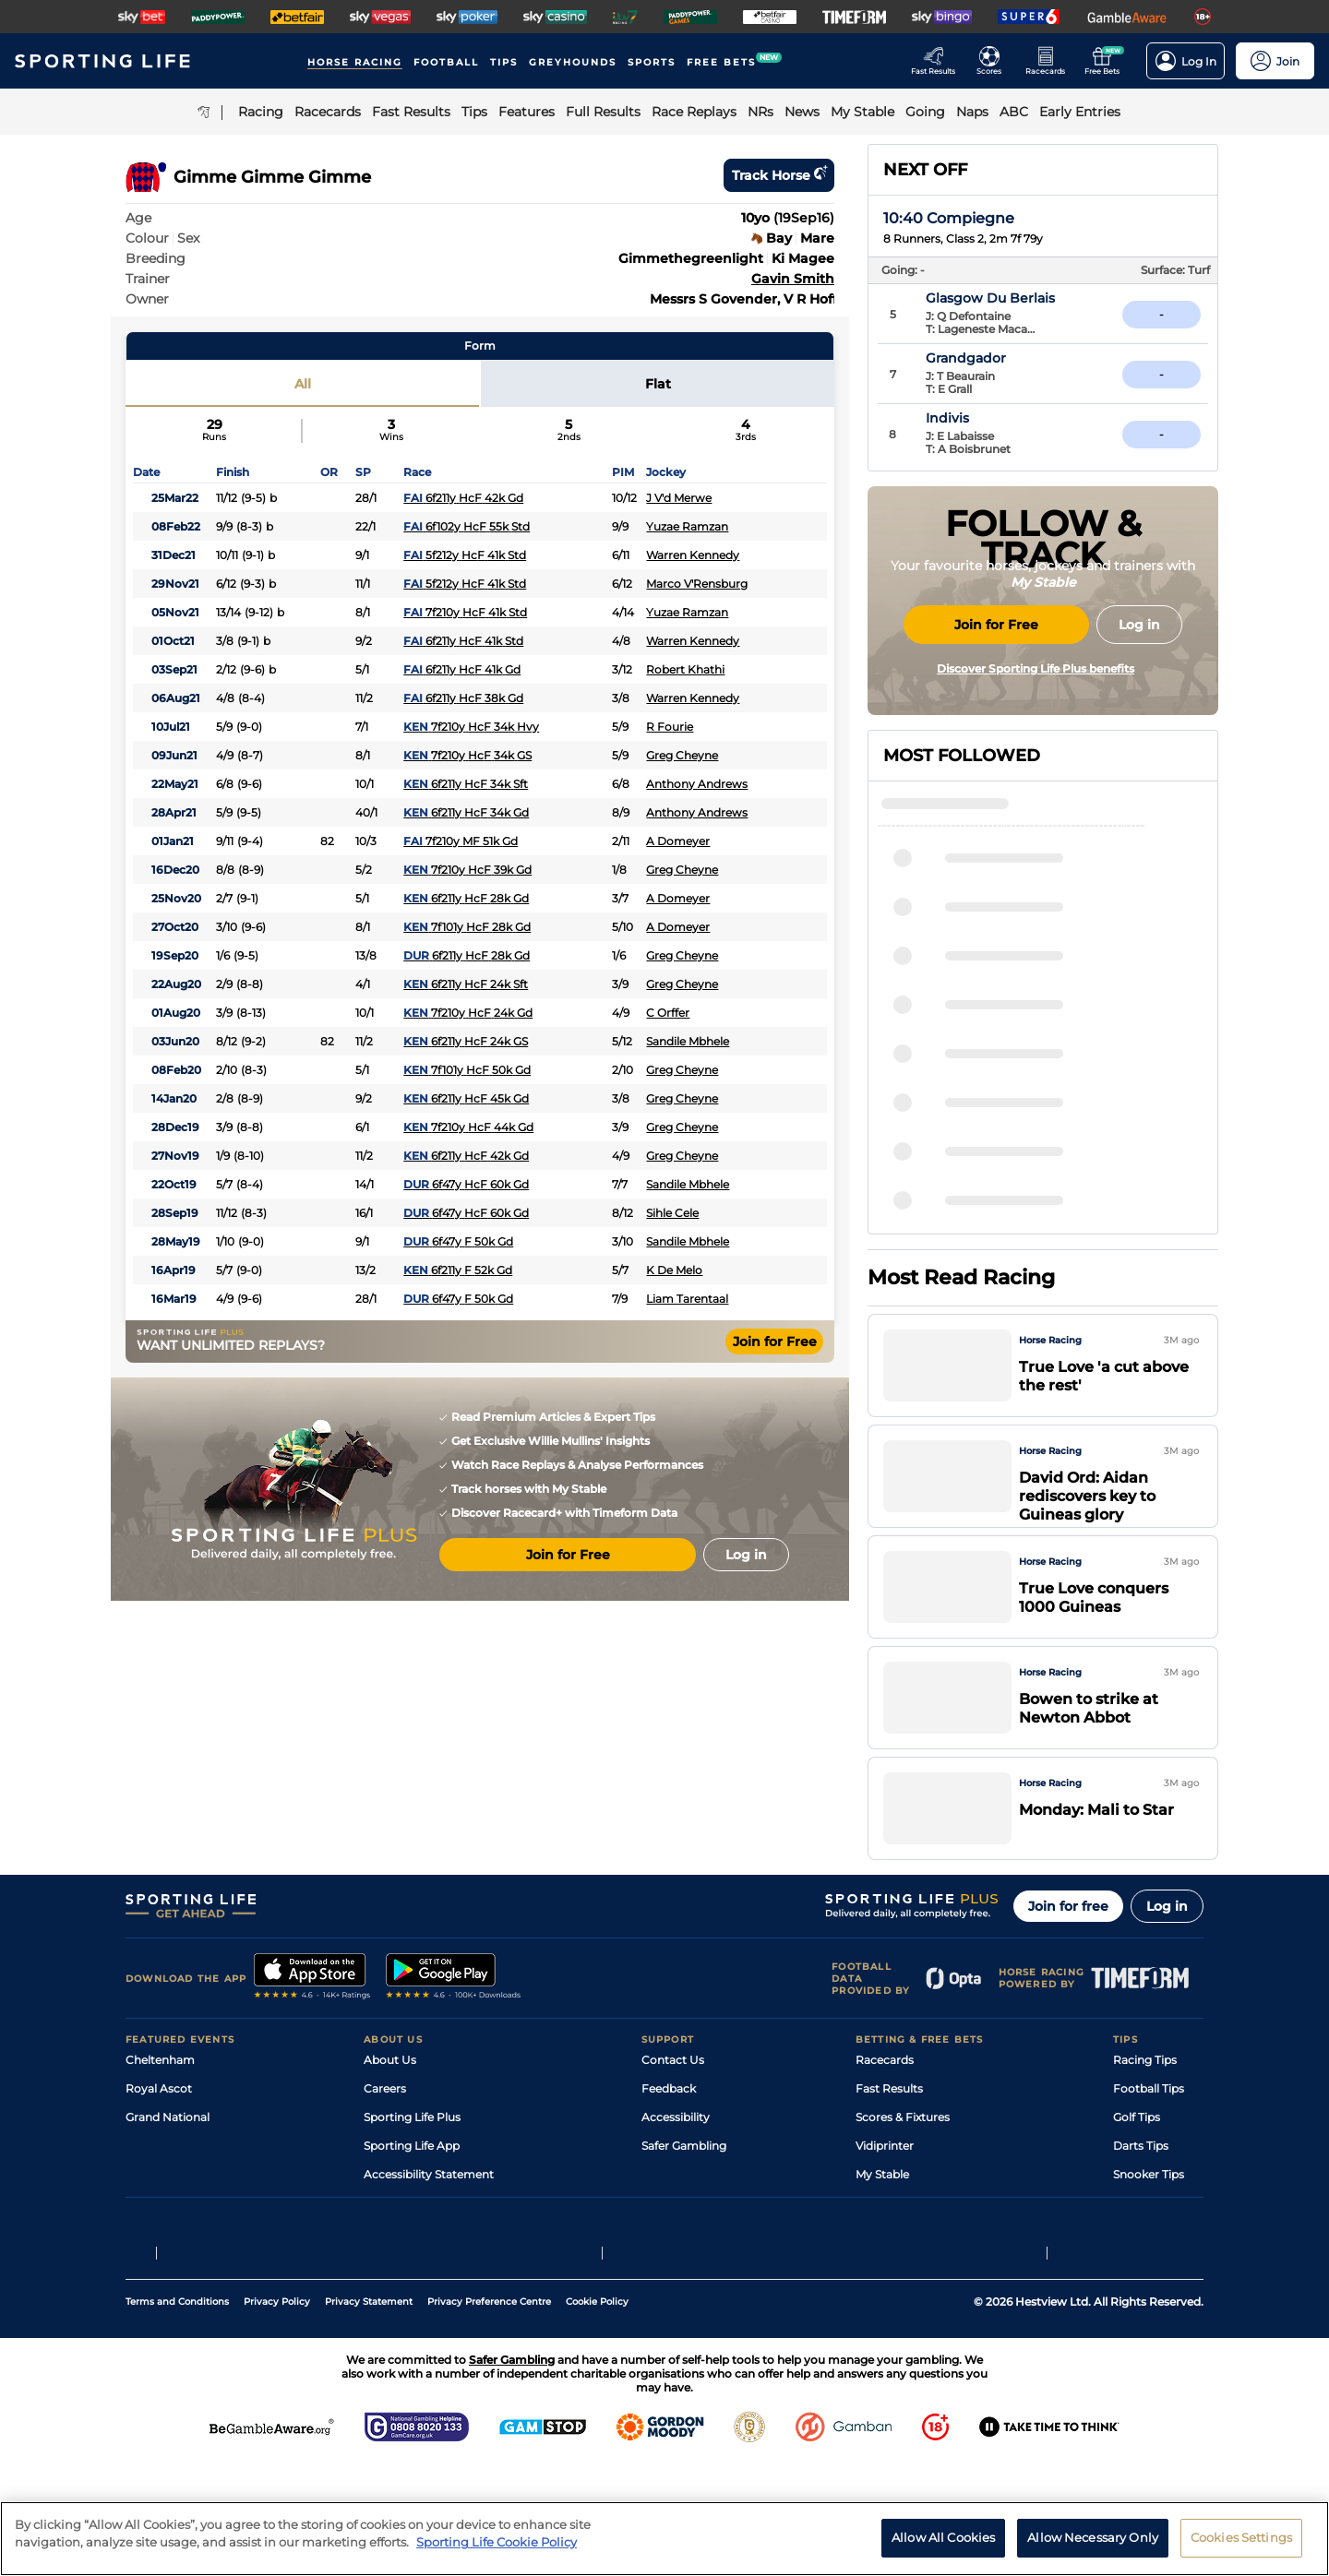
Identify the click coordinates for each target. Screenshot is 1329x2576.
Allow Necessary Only (1092, 2537)
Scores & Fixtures (903, 2166)
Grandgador (1006, 358)
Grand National (168, 2166)
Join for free (1068, 1955)
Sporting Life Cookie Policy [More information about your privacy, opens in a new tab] (496, 2541)
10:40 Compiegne (948, 218)
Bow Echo (972, 1074)
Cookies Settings (1241, 2537)
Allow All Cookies (943, 2537)
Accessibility (675, 2166)
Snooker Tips (1148, 2223)
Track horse (779, 175)
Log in (1167, 1955)
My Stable (882, 2223)
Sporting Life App (412, 2194)
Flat (658, 384)
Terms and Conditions (177, 2414)
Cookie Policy (597, 2414)
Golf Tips (1136, 2166)
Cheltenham (160, 2109)
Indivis (988, 418)
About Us (390, 2109)
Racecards (885, 2109)
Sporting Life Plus (412, 2166)
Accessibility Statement (429, 2223)
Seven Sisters (983, 1179)
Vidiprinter (885, 2194)
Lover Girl (970, 1231)
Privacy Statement (369, 2414)
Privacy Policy (277, 2414)
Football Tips (1148, 2137)
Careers (385, 2137)
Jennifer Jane (984, 1021)
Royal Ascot (159, 2137)
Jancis (959, 1126)
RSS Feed (389, 2280)
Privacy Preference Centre (489, 2414)
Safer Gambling (683, 2194)
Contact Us (672, 2109)
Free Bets (882, 2252)
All (302, 384)
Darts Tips (1140, 2194)
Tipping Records (1158, 2252)
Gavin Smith (792, 278)
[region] (664, 2538)
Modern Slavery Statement (437, 2252)
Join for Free (775, 1341)
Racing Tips (1145, 2109)
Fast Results (889, 2137)
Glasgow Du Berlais (1031, 298)
